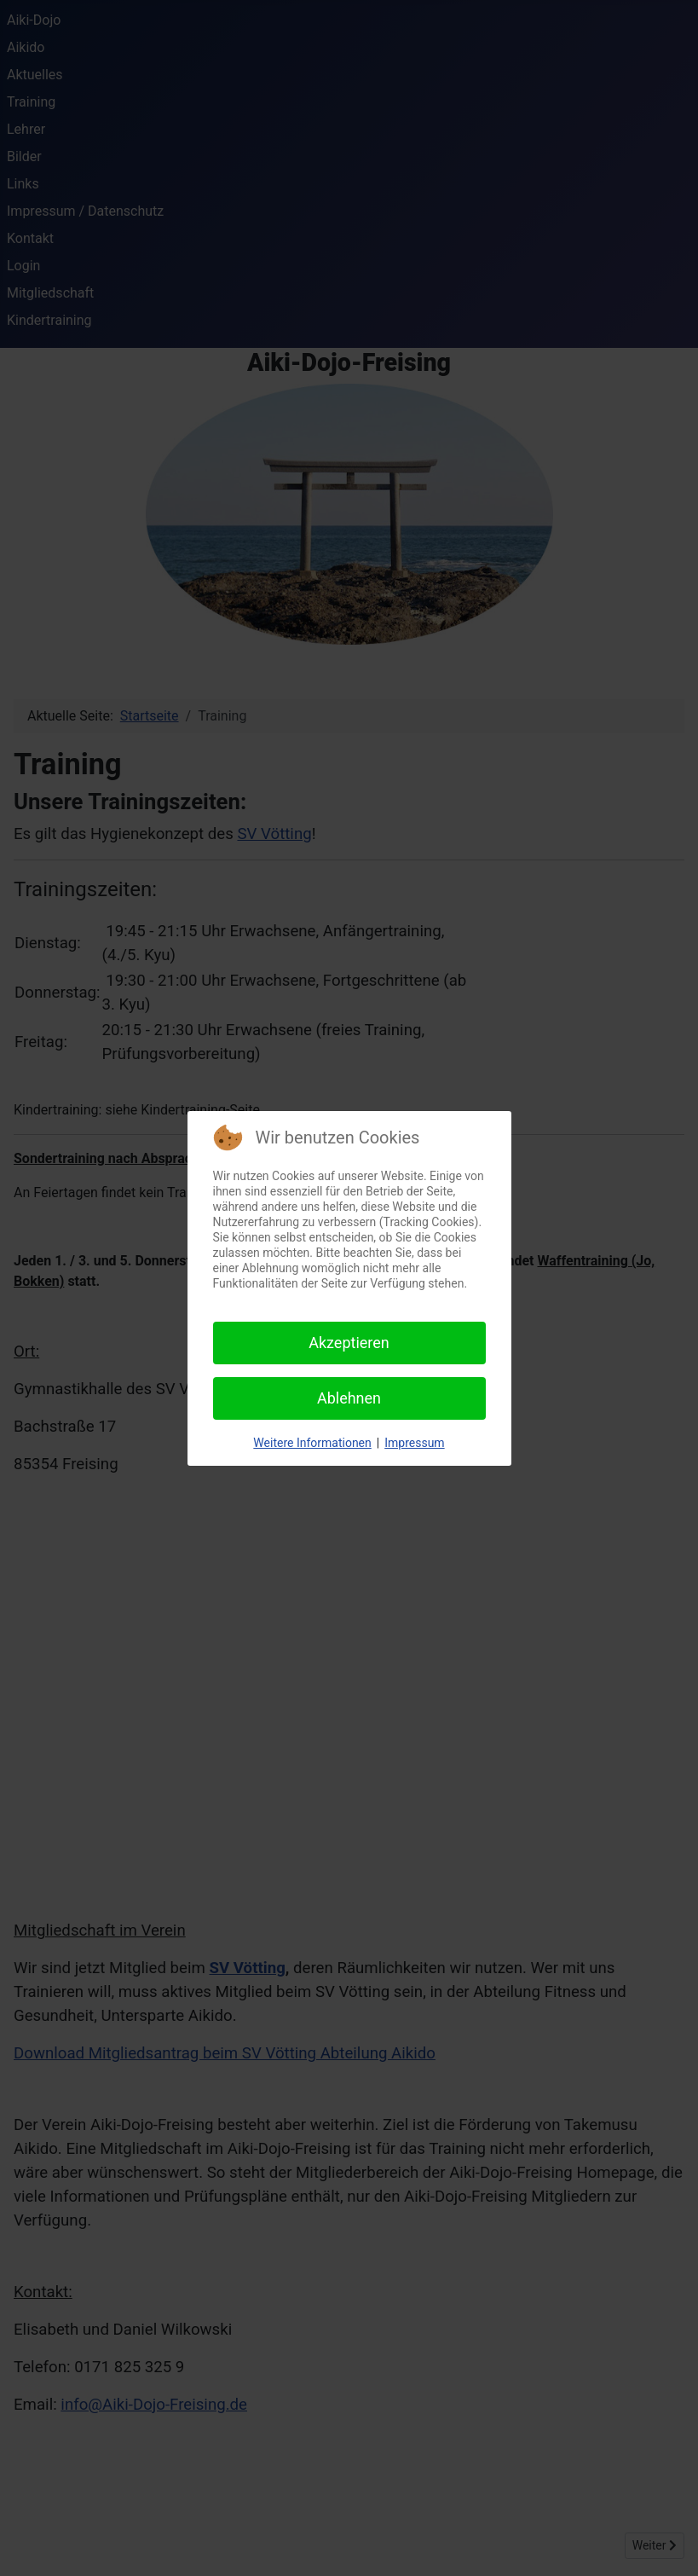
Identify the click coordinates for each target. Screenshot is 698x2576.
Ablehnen (349, 1398)
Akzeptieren (349, 1343)
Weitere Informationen (312, 1443)
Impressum (414, 1443)
